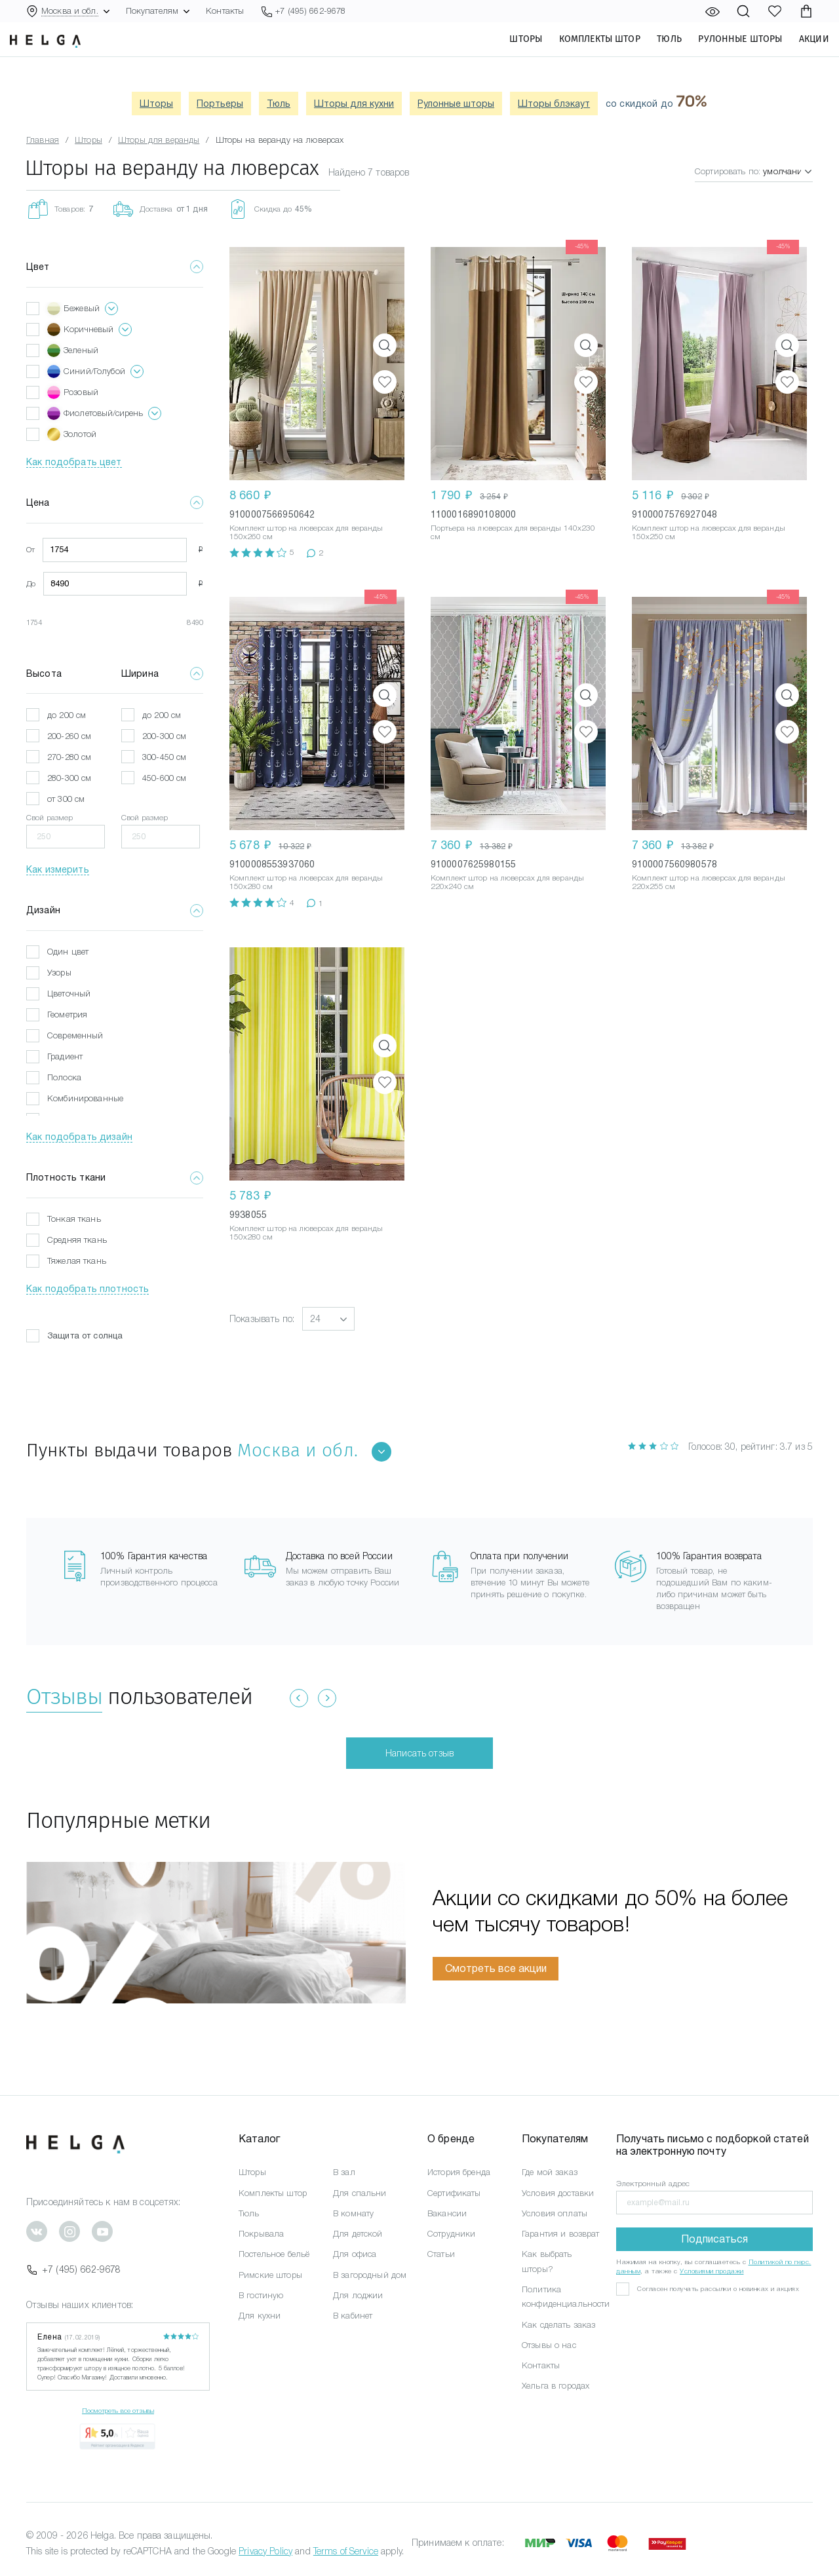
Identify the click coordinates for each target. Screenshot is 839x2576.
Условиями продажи (712, 2271)
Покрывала (261, 2234)
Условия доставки (558, 2193)
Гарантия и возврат (561, 2234)
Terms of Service (345, 2551)
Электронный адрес (653, 2183)
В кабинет (352, 2315)
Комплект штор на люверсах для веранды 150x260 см (306, 532)
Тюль (653, 53)
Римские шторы (270, 2275)
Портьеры (220, 103)
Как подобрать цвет (74, 462)
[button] (328, 1319)
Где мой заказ (549, 2172)
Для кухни (260, 2315)
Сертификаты (454, 2193)
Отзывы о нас (549, 2345)
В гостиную (261, 2295)
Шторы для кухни (354, 103)
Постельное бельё (274, 2254)
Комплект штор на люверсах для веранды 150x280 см (306, 882)
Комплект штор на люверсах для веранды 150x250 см (708, 532)
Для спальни (360, 2193)
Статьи (441, 2254)
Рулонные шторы (724, 53)
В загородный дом (369, 2275)
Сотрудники (451, 2234)
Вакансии (447, 2213)
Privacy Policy (265, 2551)
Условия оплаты (554, 2213)
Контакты (225, 11)
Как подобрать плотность (87, 1288)
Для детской (358, 2234)
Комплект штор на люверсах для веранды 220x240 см (507, 882)
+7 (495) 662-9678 (73, 2269)
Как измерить (57, 869)
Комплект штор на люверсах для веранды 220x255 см (708, 882)
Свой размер (49, 817)
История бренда (458, 2172)
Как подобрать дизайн (79, 1136)
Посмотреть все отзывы (118, 2410)
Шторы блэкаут (554, 103)
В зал (344, 2172)
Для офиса (354, 2254)
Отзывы (64, 1696)
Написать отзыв (419, 1753)
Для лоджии (358, 2295)
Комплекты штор (583, 53)
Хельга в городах (555, 2386)
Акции (798, 53)
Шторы (510, 53)
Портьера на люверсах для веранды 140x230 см (513, 532)
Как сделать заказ (558, 2325)
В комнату (353, 2213)
